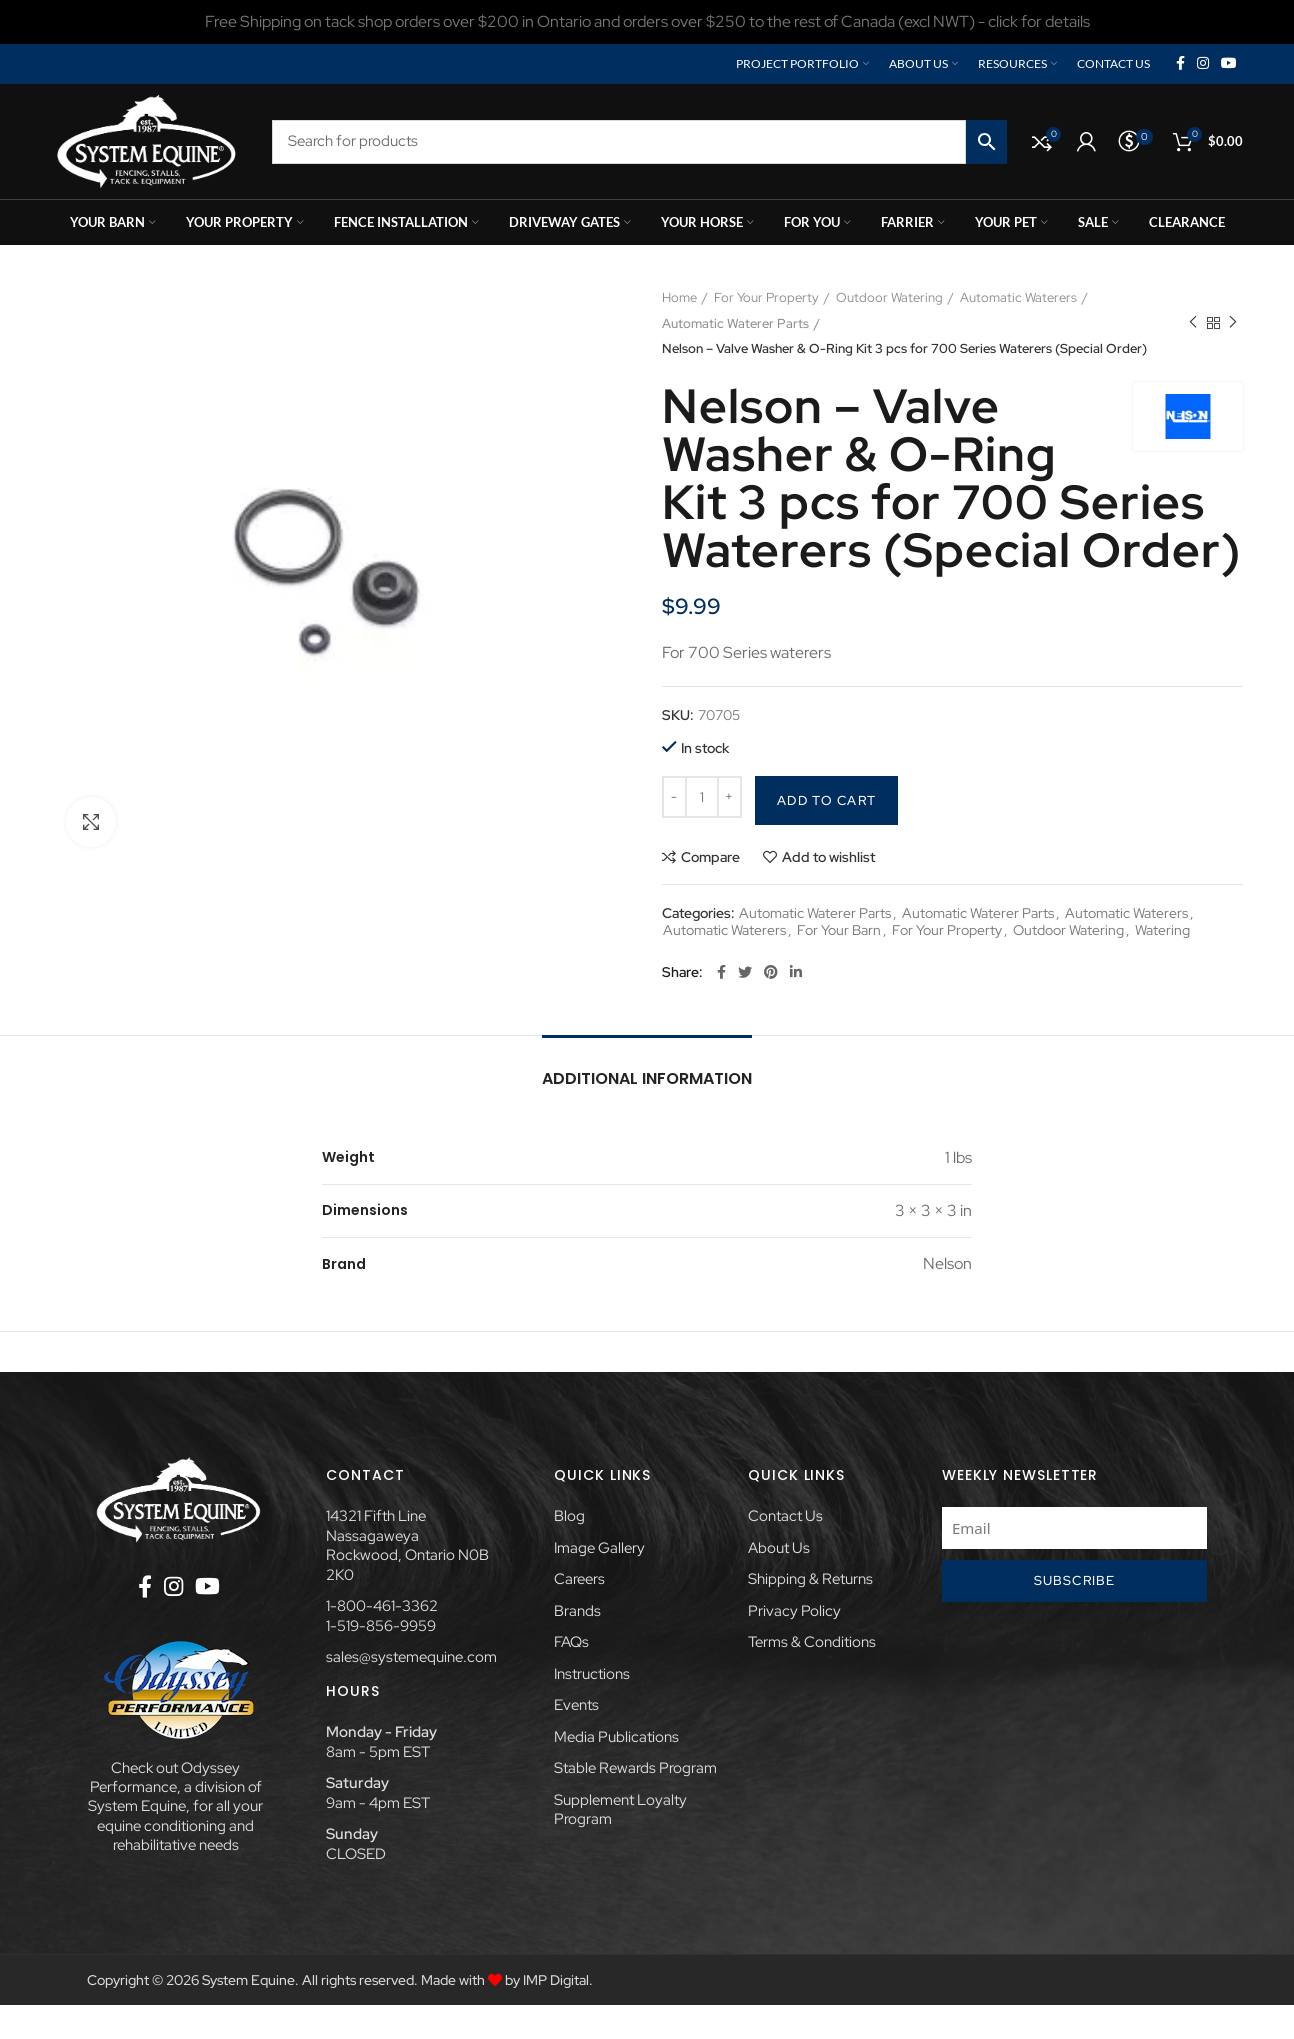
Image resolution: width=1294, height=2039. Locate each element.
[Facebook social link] (1180, 64)
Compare (710, 857)
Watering (1162, 930)
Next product (1233, 323)
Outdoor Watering (889, 297)
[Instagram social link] (1203, 64)
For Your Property (766, 297)
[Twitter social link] (745, 972)
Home (679, 297)
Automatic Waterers (1018, 297)
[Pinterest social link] (771, 972)
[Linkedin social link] (796, 972)
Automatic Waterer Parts (734, 323)
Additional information (647, 1078)
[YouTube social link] (1229, 64)
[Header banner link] (647, 22)
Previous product (1193, 323)
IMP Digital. (558, 1980)
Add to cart (826, 800)
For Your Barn (839, 930)
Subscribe (1075, 1580)
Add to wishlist (828, 857)
